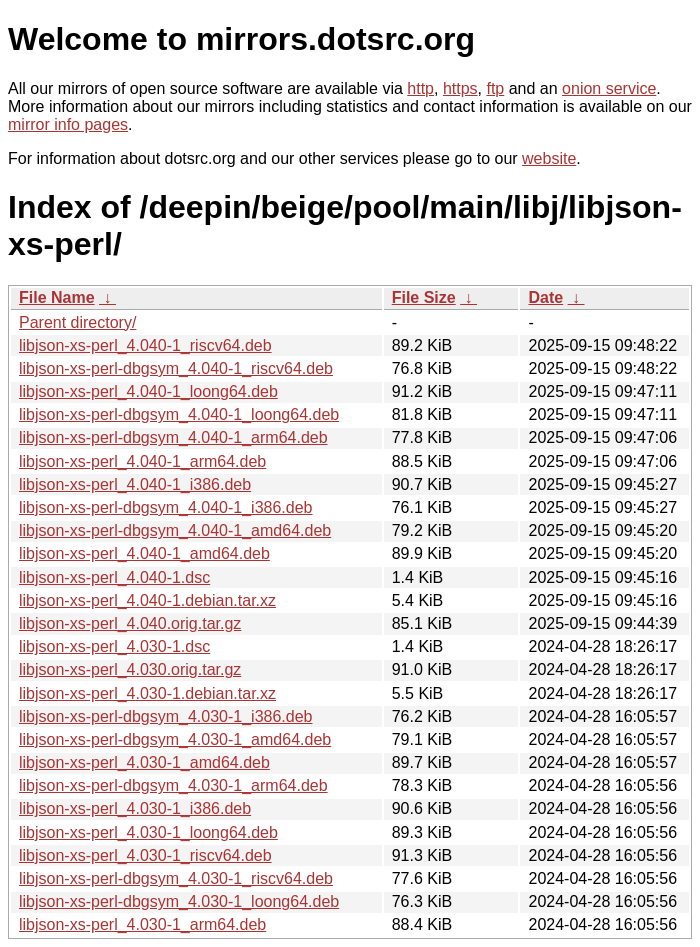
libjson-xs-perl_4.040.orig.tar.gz (130, 623)
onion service (609, 88)
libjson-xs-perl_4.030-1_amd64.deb (144, 762)
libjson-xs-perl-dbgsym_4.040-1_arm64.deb (173, 437)
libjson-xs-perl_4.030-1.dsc (114, 646)
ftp (495, 88)
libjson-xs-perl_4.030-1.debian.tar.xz (147, 693)
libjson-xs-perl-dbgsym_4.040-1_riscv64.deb (176, 368)
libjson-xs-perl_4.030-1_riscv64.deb (145, 855)
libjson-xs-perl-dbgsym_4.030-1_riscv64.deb (176, 878)
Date (545, 297)
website (549, 158)
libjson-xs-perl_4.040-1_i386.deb (135, 484)
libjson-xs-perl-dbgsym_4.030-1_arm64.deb (173, 785)
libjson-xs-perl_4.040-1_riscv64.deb (145, 345)
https (460, 88)
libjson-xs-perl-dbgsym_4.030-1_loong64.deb (179, 901)
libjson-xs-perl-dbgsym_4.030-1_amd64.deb (175, 739)
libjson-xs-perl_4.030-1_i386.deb (135, 808)
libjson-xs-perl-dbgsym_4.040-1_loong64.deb (179, 414)
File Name (57, 297)
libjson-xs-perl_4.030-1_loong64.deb (148, 832)
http (420, 88)
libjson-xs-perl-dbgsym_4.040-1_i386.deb (166, 507)
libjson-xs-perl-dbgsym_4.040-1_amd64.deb (175, 530)
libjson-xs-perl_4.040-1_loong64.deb (148, 391)
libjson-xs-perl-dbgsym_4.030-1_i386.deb (166, 716)
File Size (424, 297)
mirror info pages (68, 124)
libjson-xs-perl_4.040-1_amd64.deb (144, 553)
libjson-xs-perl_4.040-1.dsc (114, 577)
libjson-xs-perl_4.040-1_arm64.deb (142, 461)
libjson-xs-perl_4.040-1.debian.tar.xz (147, 600)
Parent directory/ (77, 322)
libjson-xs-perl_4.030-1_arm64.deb (142, 924)
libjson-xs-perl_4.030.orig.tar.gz (130, 669)
